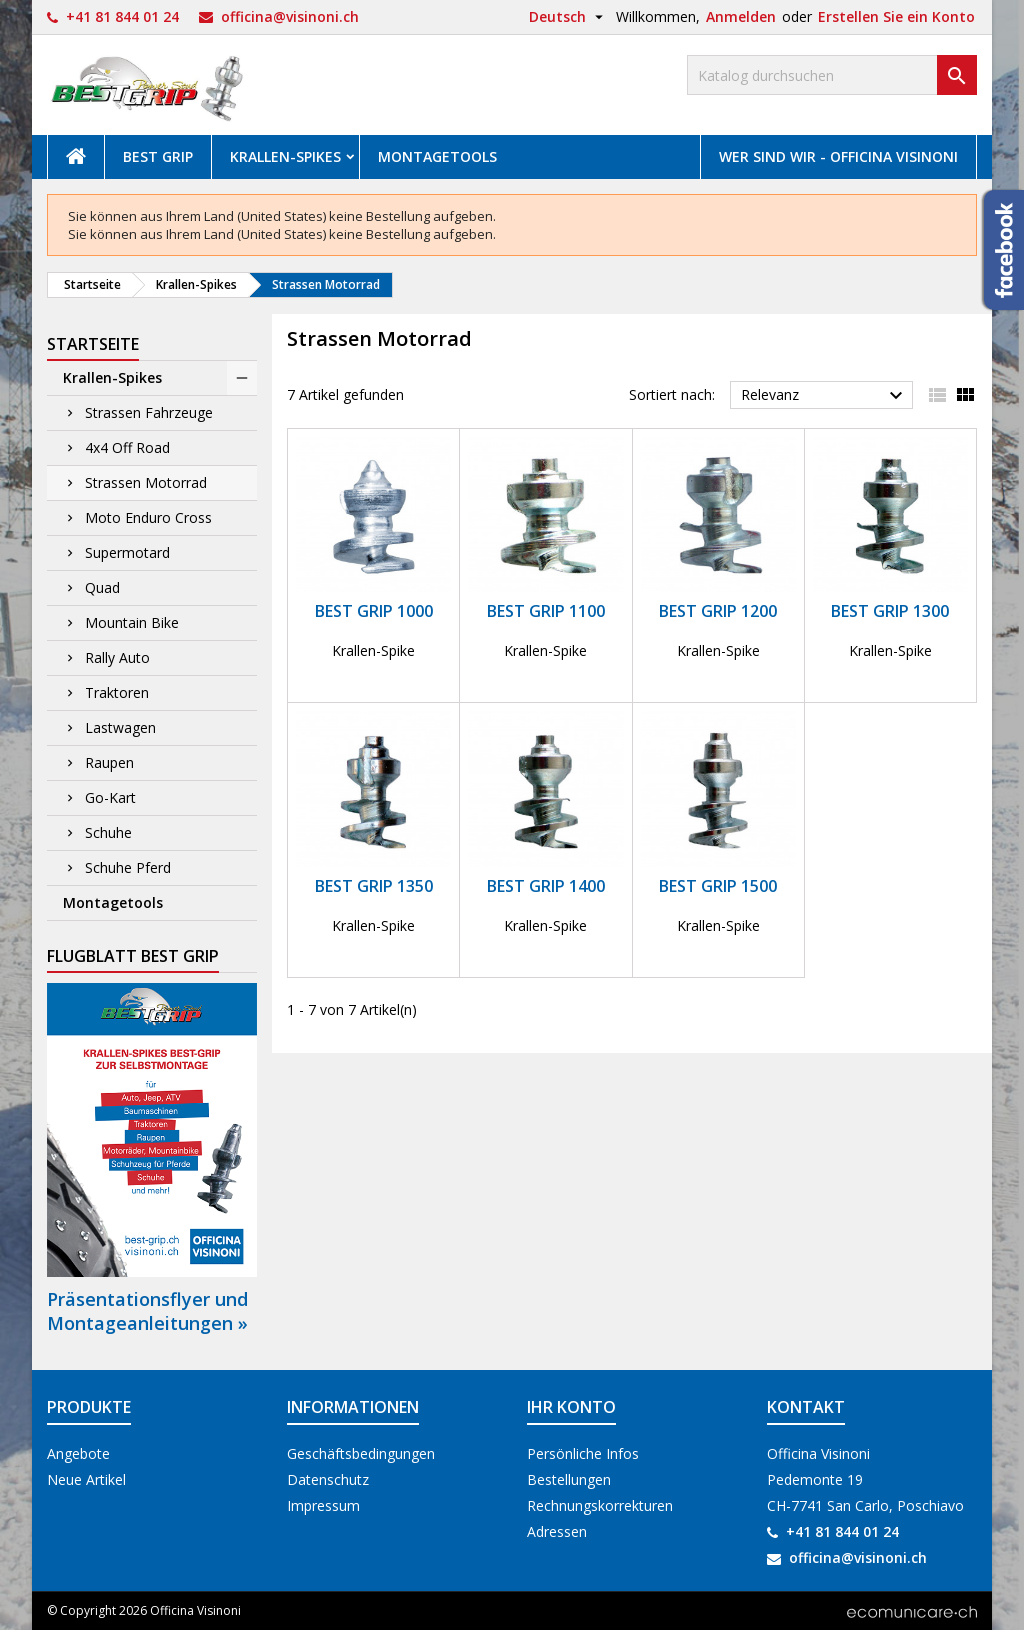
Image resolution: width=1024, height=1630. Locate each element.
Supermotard (127, 552)
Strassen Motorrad (146, 482)
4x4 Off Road (127, 447)
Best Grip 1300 (890, 611)
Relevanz (824, 396)
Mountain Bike (132, 622)
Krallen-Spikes (285, 156)
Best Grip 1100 (546, 611)
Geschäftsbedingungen (361, 1453)
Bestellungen (569, 1479)
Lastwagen (120, 727)
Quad (102, 587)
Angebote (78, 1453)
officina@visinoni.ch (290, 16)
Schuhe (108, 832)
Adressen (557, 1531)
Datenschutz (328, 1479)
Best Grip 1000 (374, 611)
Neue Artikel (86, 1479)
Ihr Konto (571, 1407)
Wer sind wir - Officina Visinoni (838, 156)
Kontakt (806, 1407)
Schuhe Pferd (128, 867)
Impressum (323, 1505)
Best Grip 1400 (546, 886)
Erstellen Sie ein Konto (896, 16)
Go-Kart (110, 797)
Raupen (109, 762)
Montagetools (437, 156)
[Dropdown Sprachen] (568, 17)
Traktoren (117, 692)
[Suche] (832, 75)
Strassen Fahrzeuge (149, 412)
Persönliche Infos (583, 1453)
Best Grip (158, 156)
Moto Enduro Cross (148, 517)
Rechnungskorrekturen (600, 1505)
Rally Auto (117, 657)
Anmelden (741, 16)
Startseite (93, 344)
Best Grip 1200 (718, 611)
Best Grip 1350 (374, 886)
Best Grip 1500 (718, 886)
